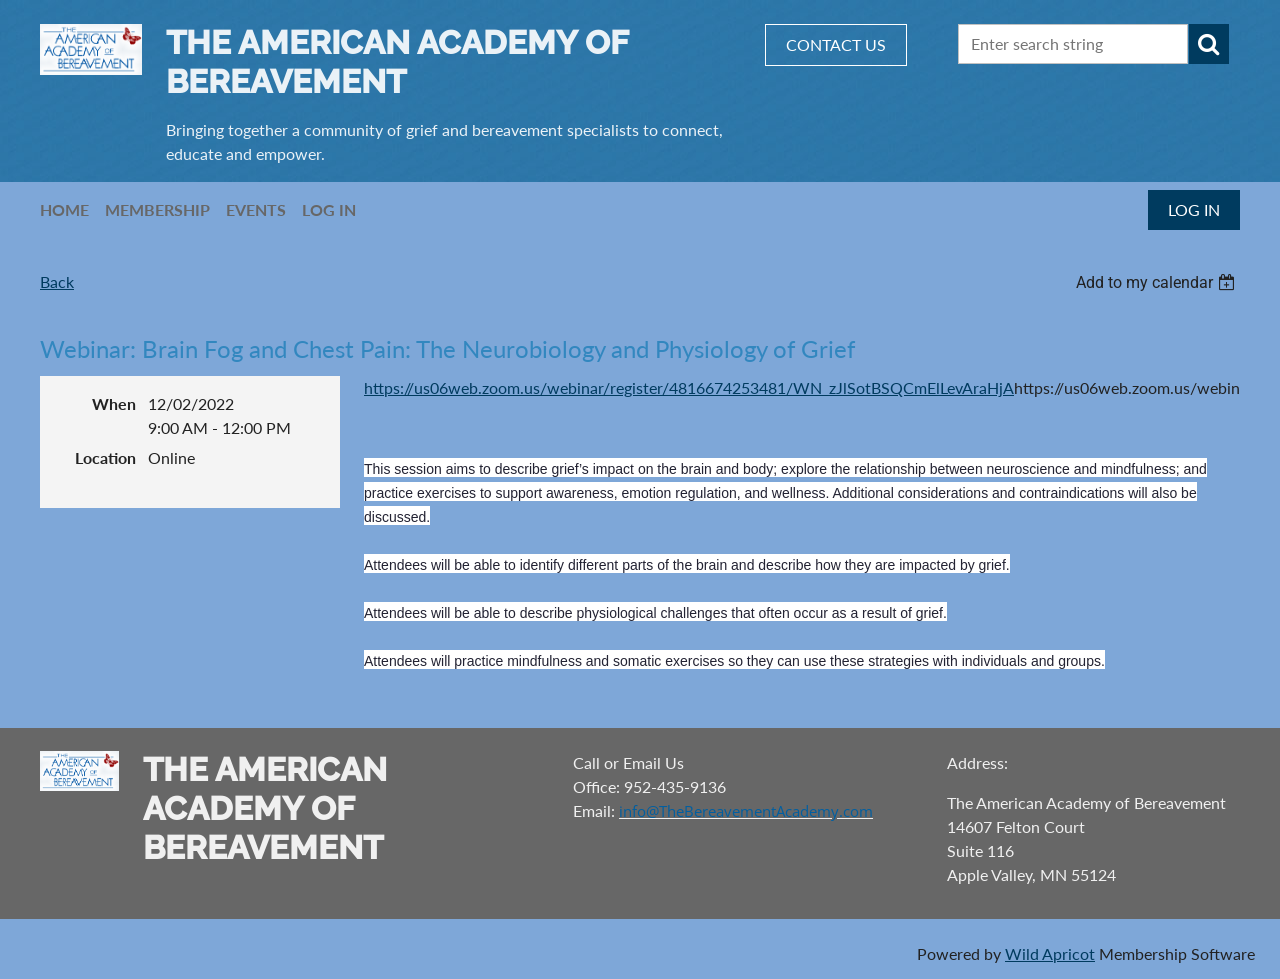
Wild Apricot (1050, 953)
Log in (1194, 209)
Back (57, 281)
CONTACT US (836, 44)
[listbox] (1158, 282)
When (114, 403)
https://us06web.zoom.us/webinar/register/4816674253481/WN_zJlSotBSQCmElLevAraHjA (689, 387)
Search (1209, 44)
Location (105, 457)
